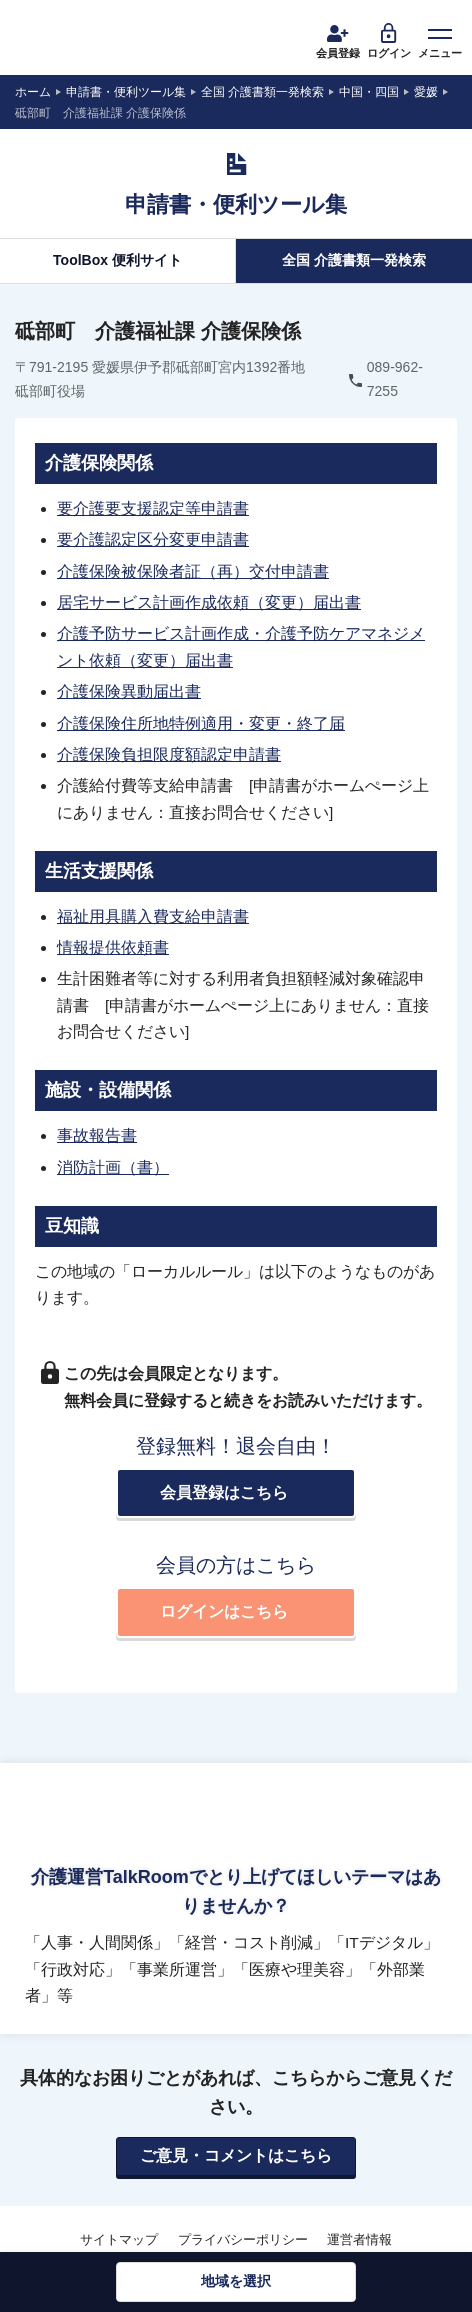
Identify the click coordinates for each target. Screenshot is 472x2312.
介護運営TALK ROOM (91, 40)
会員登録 (338, 40)
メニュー (440, 40)
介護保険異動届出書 (129, 691)
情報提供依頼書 (113, 947)
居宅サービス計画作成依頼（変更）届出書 (209, 602)
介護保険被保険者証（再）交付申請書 (193, 571)
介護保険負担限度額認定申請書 (169, 754)
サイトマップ (119, 2239)
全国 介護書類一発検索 (354, 260)
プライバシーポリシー (243, 2239)
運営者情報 (359, 2239)
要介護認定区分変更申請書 (153, 539)
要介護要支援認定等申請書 (153, 508)
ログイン (389, 40)
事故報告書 (97, 1135)
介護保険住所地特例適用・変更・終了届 (201, 723)
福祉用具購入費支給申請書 (153, 916)
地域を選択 (236, 2281)
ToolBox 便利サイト (117, 260)
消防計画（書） (113, 1167)
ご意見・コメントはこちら (236, 2155)
